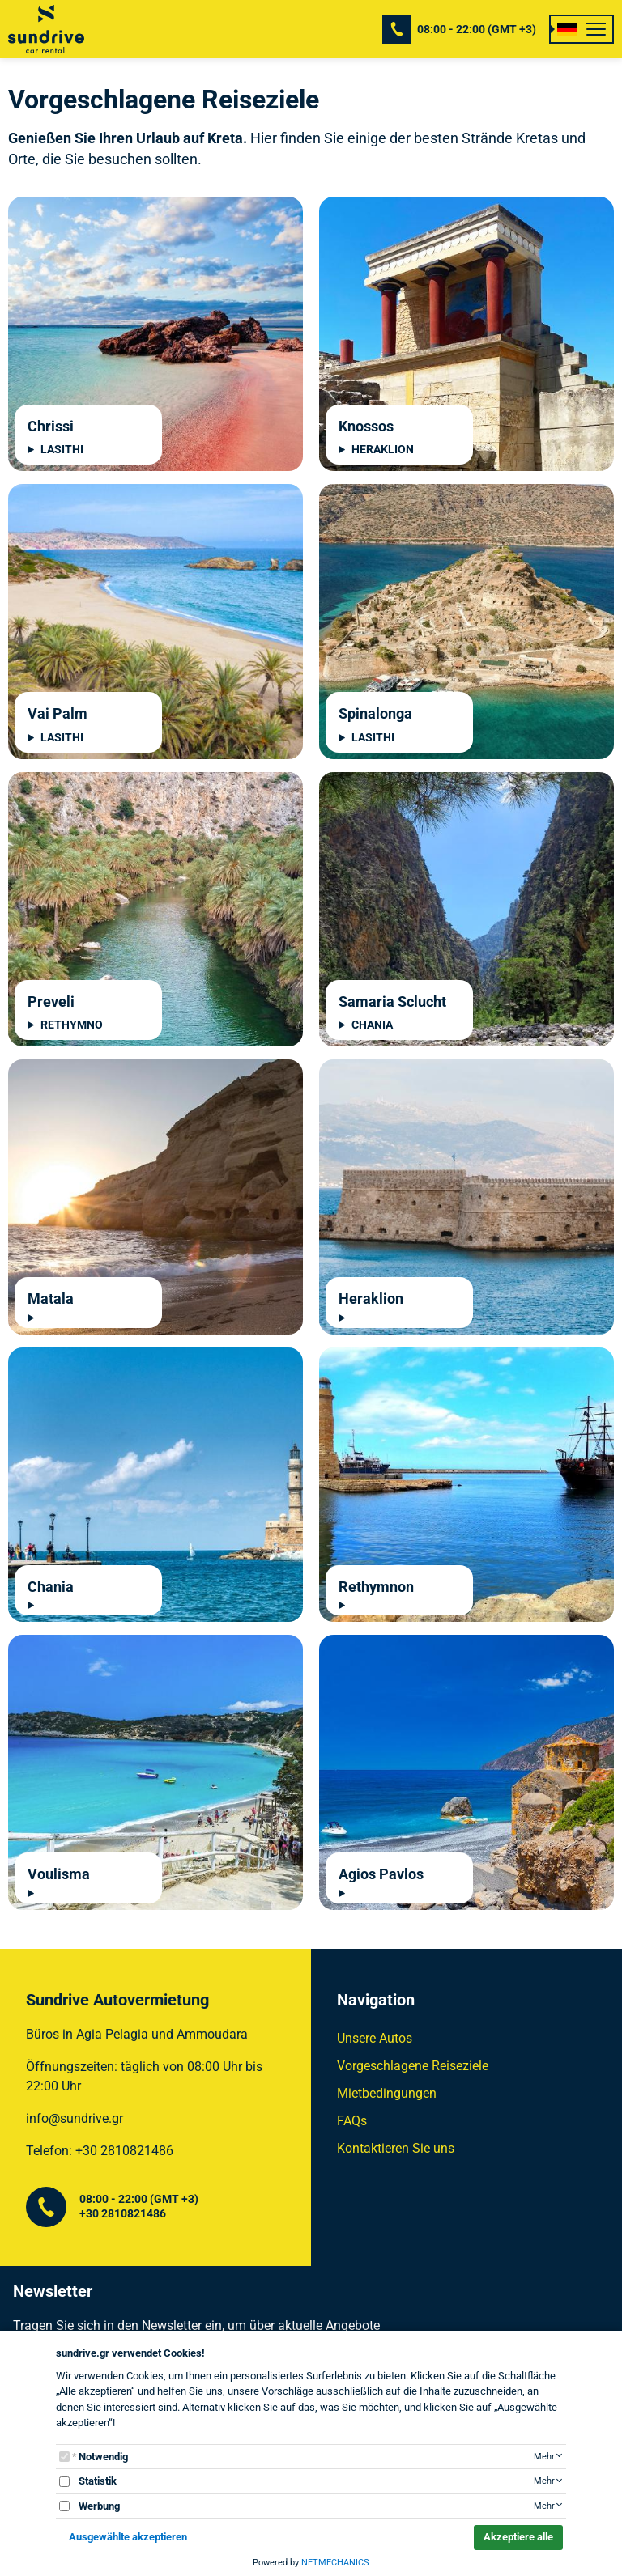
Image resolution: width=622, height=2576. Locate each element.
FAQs (352, 2120)
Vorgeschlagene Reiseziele (412, 2065)
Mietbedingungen (387, 2093)
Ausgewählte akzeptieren (128, 2537)
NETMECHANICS (335, 2562)
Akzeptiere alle (518, 2537)
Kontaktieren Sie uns (395, 2148)
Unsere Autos (374, 2038)
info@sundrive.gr (74, 2118)
